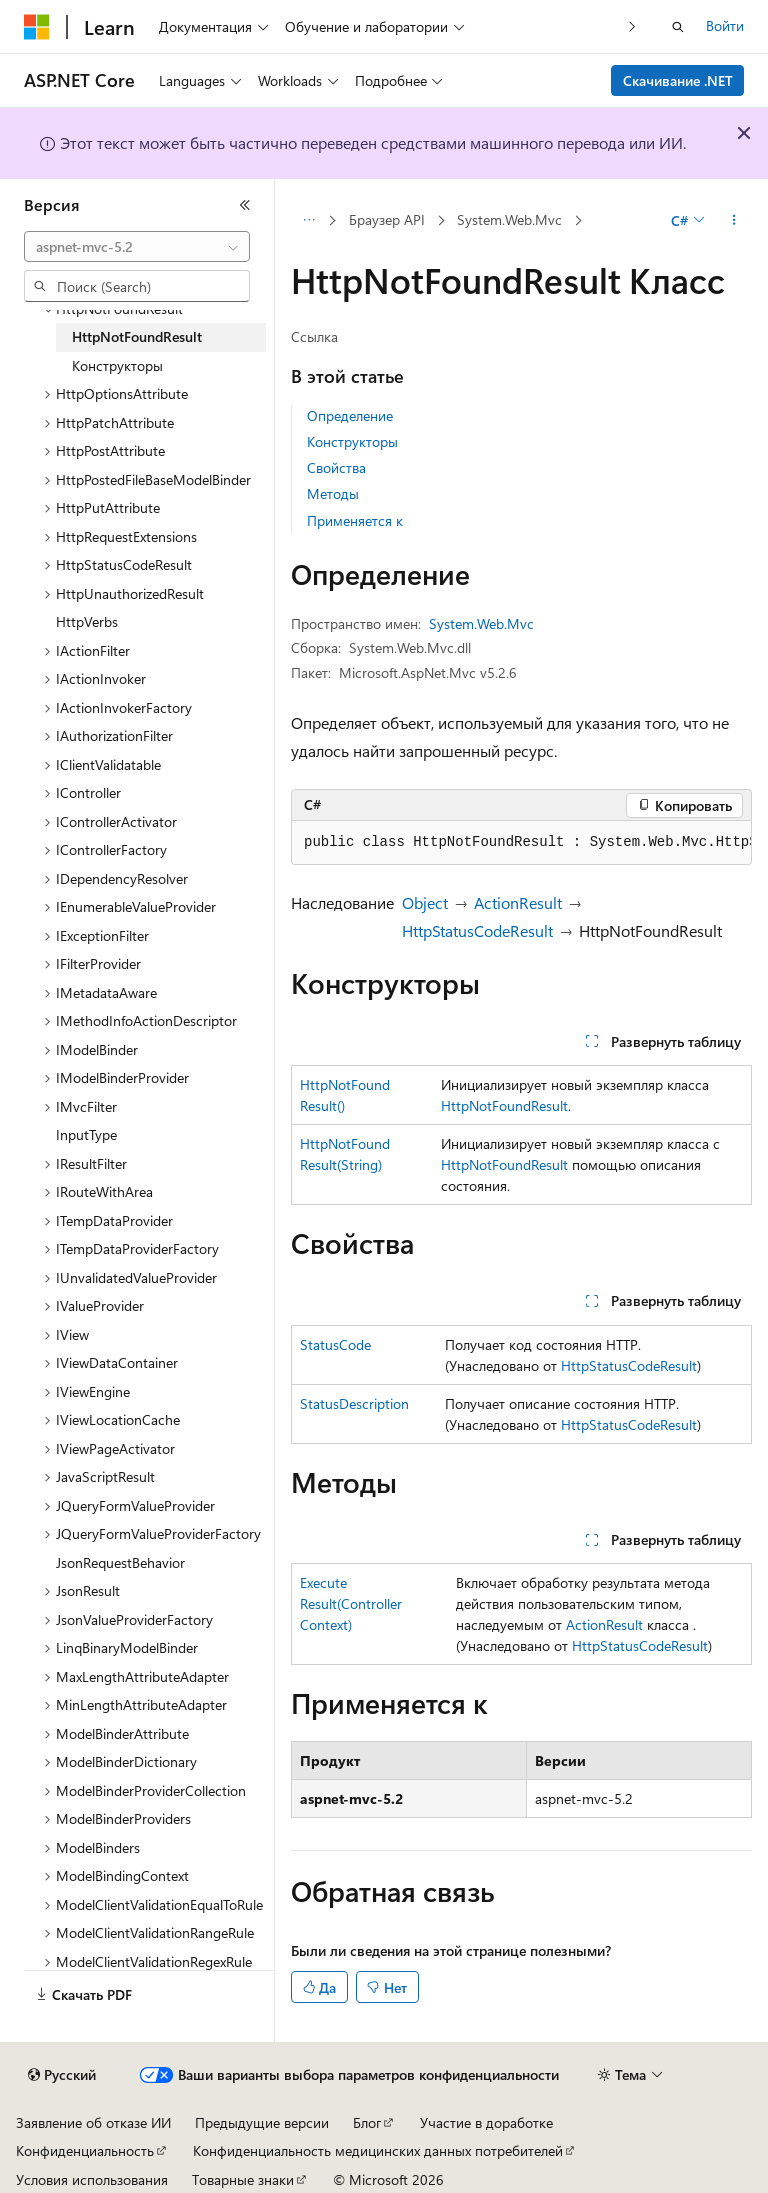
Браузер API (387, 219)
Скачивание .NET (678, 80)
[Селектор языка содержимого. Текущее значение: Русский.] (62, 2075)
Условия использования (92, 2179)
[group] (521, 843)
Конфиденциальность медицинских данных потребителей (378, 2150)
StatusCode (335, 1344)
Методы (333, 493)
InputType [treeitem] (86, 1134)
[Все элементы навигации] (308, 221)
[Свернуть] (245, 205)
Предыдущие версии (262, 2122)
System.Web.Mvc (509, 219)
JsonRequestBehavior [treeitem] (120, 1562)
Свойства (336, 467)
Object (425, 902)
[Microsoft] (37, 27)
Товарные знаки (243, 2179)
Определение (350, 415)
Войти (725, 25)
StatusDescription (354, 1403)
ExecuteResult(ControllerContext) (351, 1603)
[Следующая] (632, 26)
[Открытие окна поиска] (678, 27)
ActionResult (518, 902)
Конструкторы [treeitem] (117, 365)
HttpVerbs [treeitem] (87, 621)
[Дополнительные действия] (734, 221)
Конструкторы (352, 441)
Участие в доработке (486, 2122)
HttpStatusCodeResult (477, 930)
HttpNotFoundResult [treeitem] (137, 336)
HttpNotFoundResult (504, 1105)
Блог (367, 2122)
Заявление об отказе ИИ (93, 2122)
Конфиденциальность (85, 2150)
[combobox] (137, 247)
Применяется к (355, 520)
